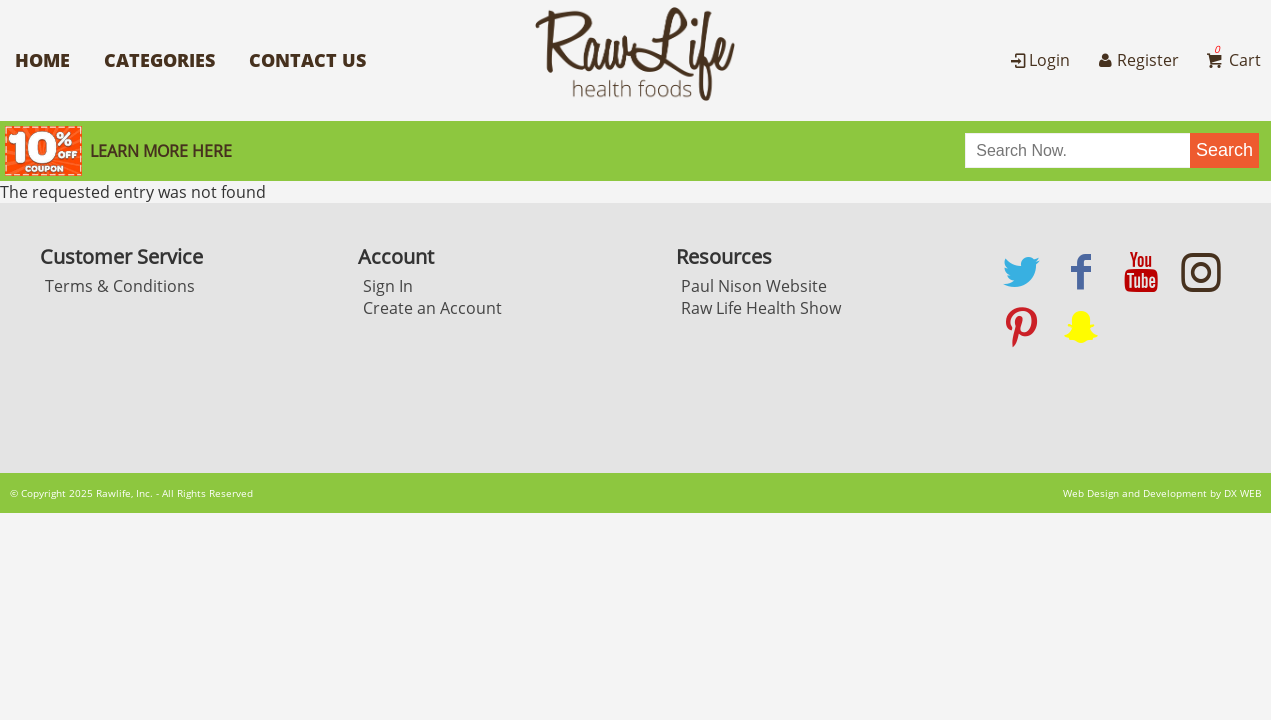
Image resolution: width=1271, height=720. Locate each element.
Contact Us (307, 60)
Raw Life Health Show (761, 308)
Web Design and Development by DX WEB (1162, 493)
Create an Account (432, 308)
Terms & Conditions (120, 286)
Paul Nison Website (754, 286)
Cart (1232, 60)
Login (1038, 60)
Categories (159, 60)
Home (42, 60)
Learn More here (161, 151)
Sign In (388, 286)
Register (1136, 60)
